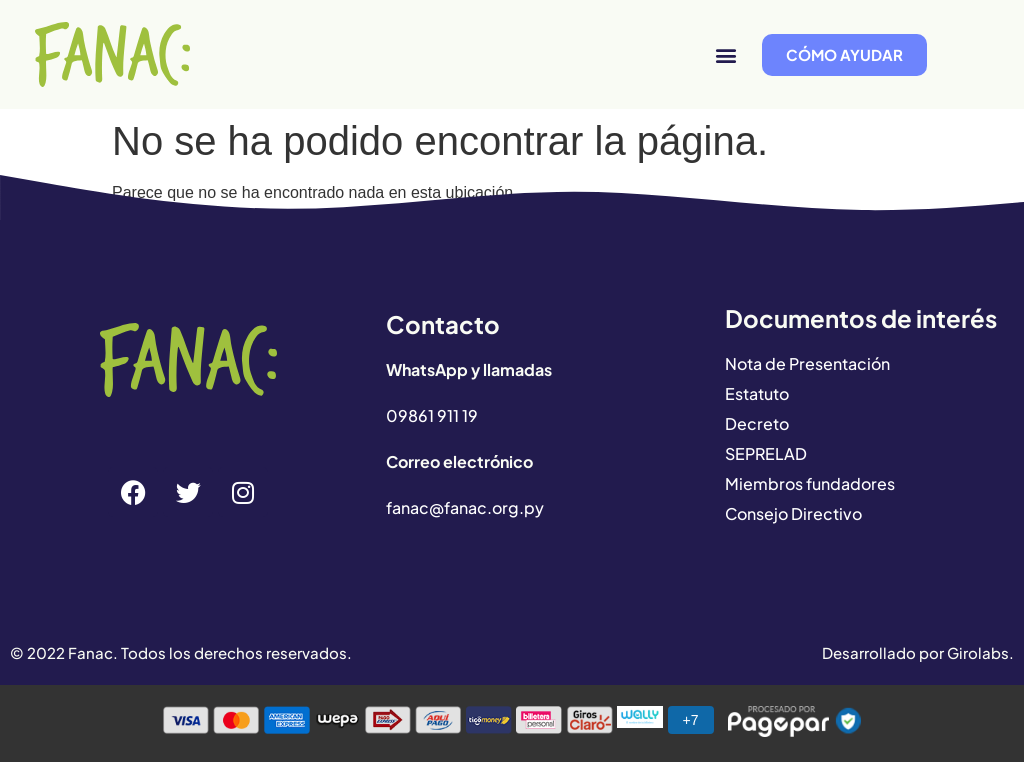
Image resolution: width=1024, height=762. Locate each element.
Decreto (757, 423)
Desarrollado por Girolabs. (918, 652)
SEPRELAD (766, 453)
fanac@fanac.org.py (465, 507)
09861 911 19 (432, 415)
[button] (725, 54)
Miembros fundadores (810, 483)
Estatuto (757, 393)
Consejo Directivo (793, 513)
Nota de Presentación (807, 363)
